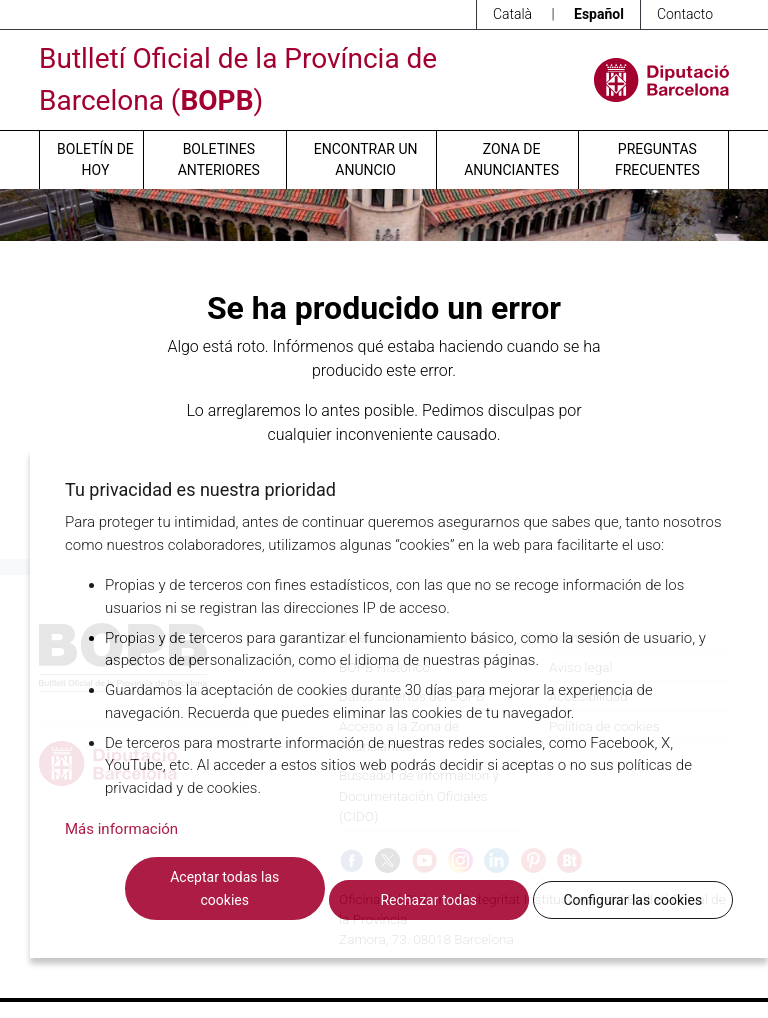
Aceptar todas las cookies (224, 888)
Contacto (685, 14)
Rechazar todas (428, 900)
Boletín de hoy (95, 159)
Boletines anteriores (219, 159)
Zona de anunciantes (511, 159)
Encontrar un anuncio (366, 159)
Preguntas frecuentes (657, 159)
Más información (121, 829)
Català (512, 14)
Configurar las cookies (632, 900)
